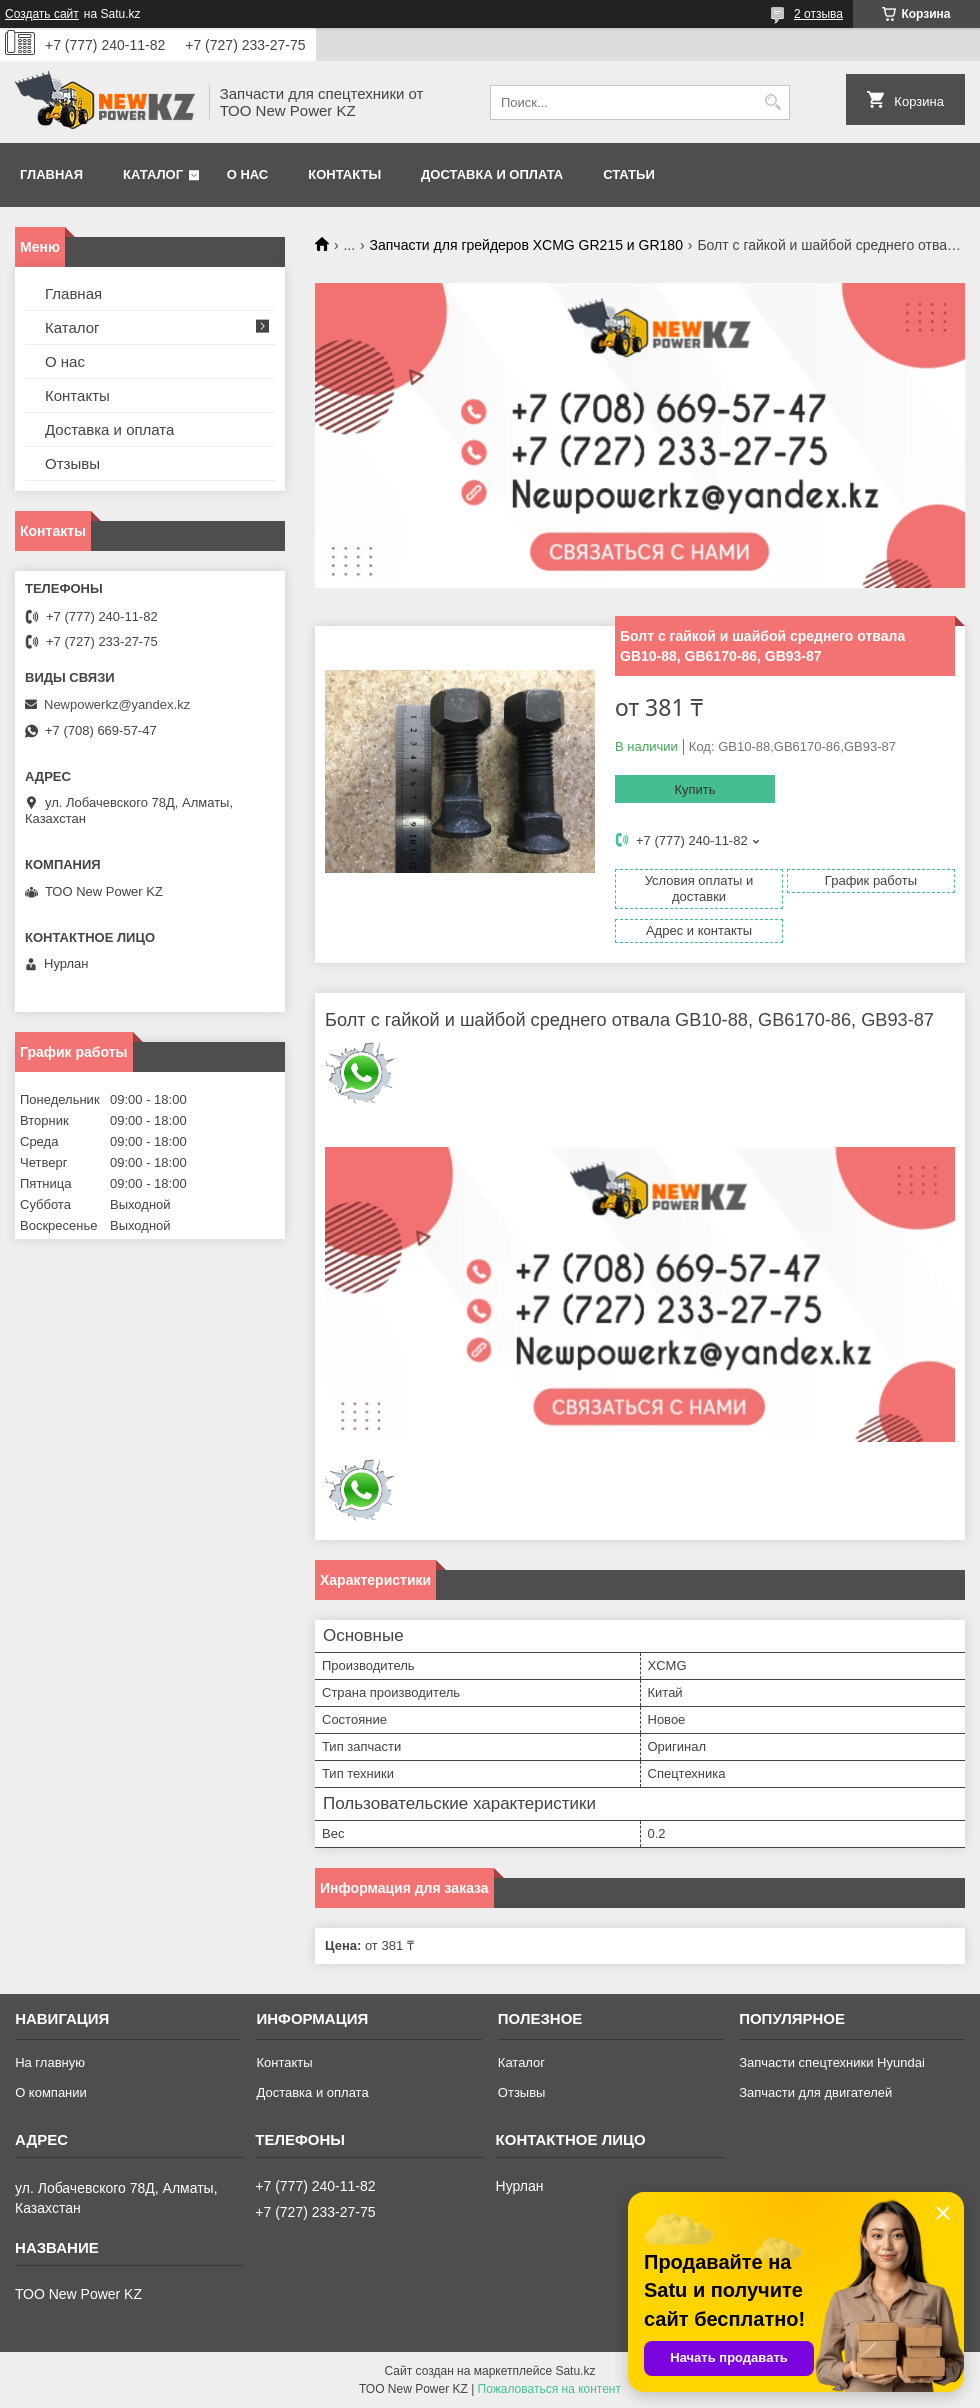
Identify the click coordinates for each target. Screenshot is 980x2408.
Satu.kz (575, 2371)
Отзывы (72, 463)
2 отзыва (818, 14)
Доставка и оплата (492, 174)
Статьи (629, 174)
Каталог (153, 174)
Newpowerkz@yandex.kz (117, 704)
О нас (248, 174)
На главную (50, 2062)
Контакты (344, 174)
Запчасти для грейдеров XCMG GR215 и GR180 (526, 245)
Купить (694, 789)
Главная (51, 174)
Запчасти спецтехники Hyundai (832, 2062)
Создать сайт (42, 14)
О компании (51, 2092)
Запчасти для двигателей (815, 2092)
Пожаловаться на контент (549, 2389)
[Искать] (772, 102)
